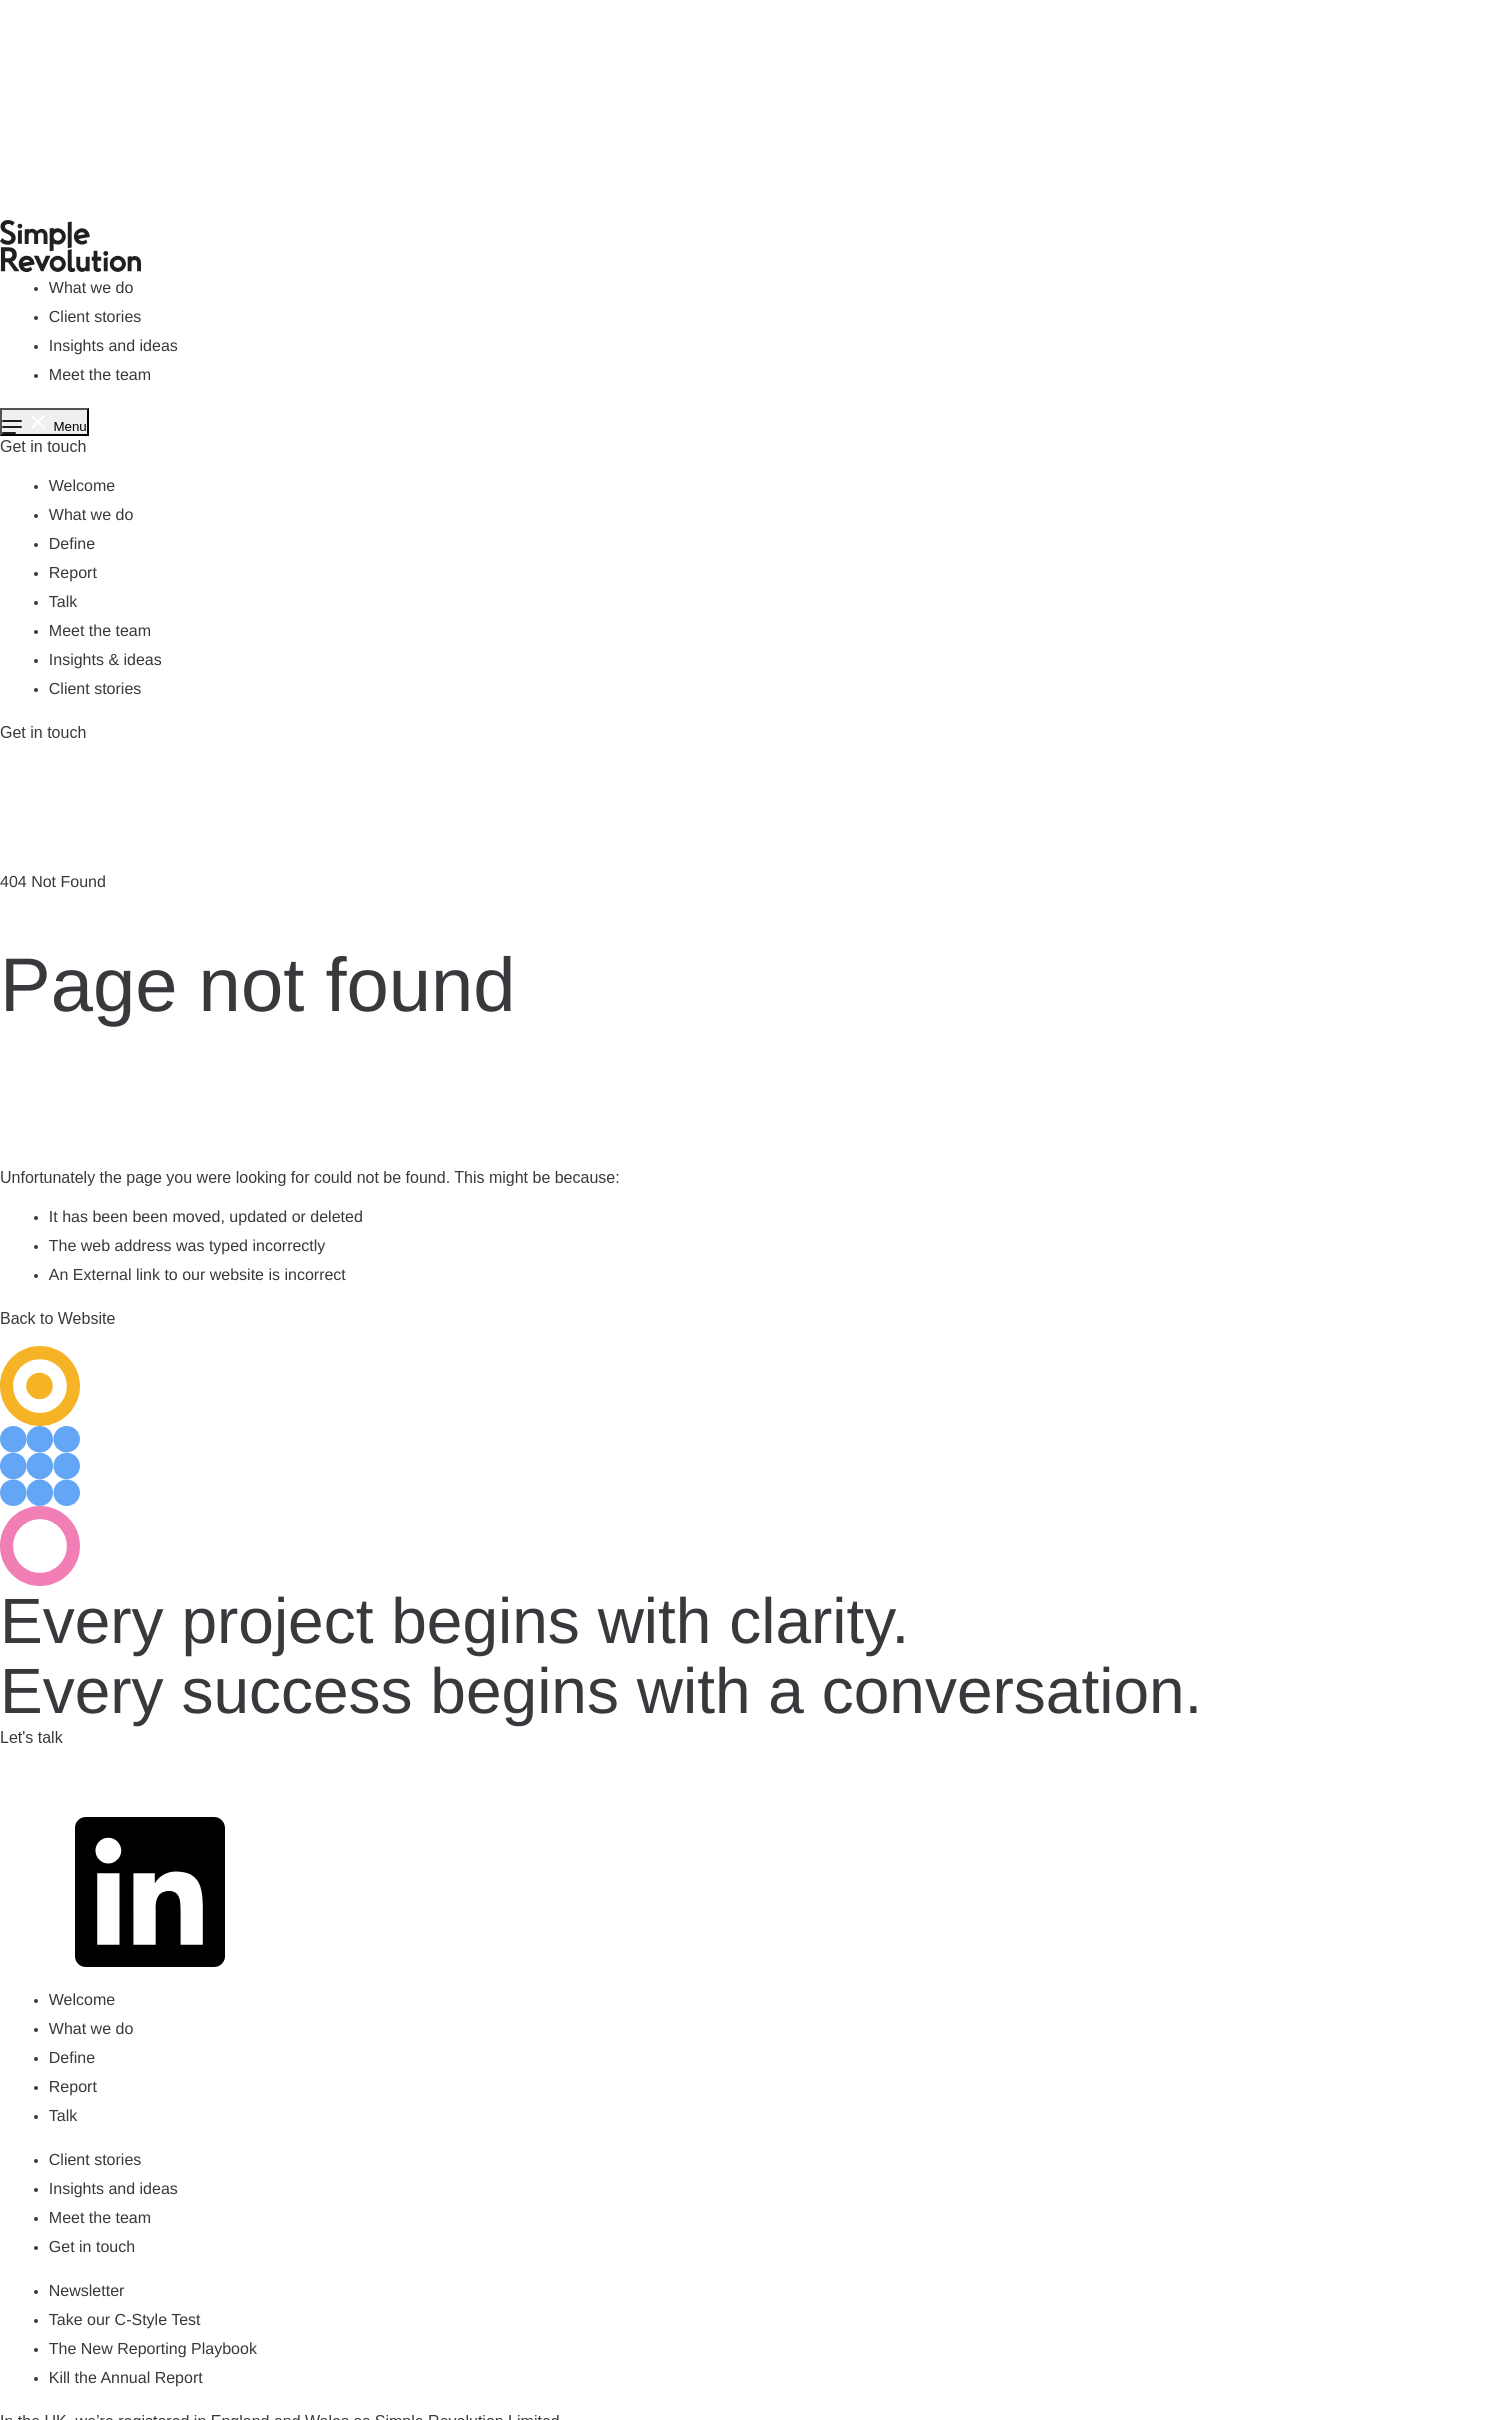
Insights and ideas (113, 346)
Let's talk (31, 1737)
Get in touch (43, 446)
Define (72, 544)
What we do (91, 288)
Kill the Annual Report (126, 2378)
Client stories (95, 317)
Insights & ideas (105, 660)
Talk (63, 602)
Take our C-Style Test (125, 2320)
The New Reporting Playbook (153, 2349)
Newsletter (87, 2291)
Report (73, 573)
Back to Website (57, 1318)
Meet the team (100, 375)
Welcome (82, 486)
